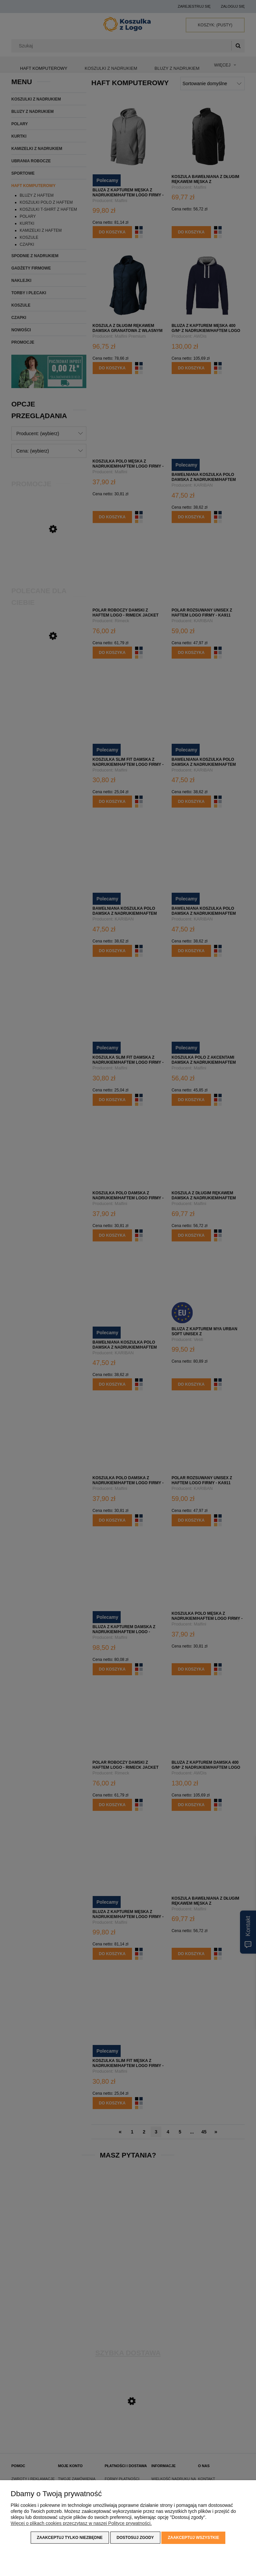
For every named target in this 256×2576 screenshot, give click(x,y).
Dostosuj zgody (135, 2538)
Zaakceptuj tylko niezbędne (70, 2538)
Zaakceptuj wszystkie (193, 2538)
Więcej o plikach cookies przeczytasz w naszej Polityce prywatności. (81, 2523)
